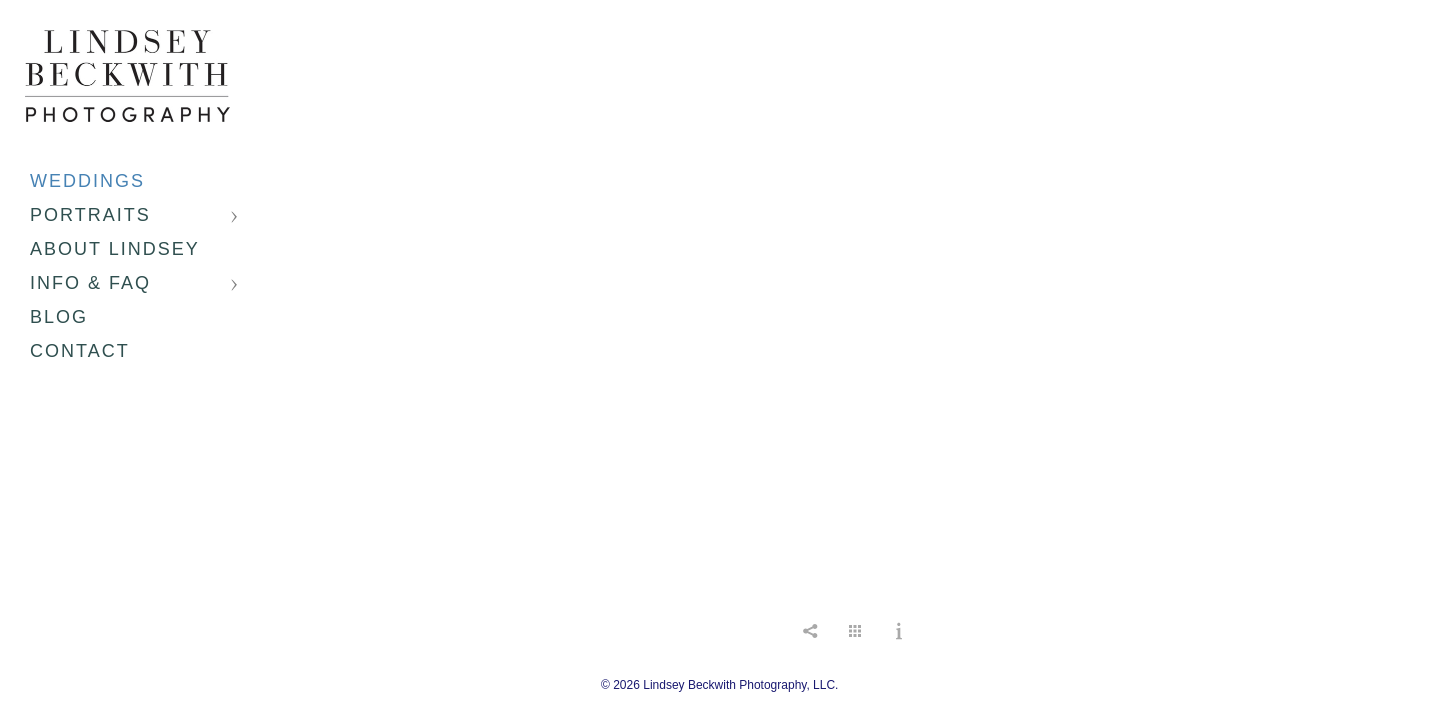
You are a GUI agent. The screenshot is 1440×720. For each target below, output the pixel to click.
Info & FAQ (90, 283)
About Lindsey (115, 249)
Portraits (90, 215)
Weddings (87, 181)
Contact (80, 351)
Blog (59, 317)
